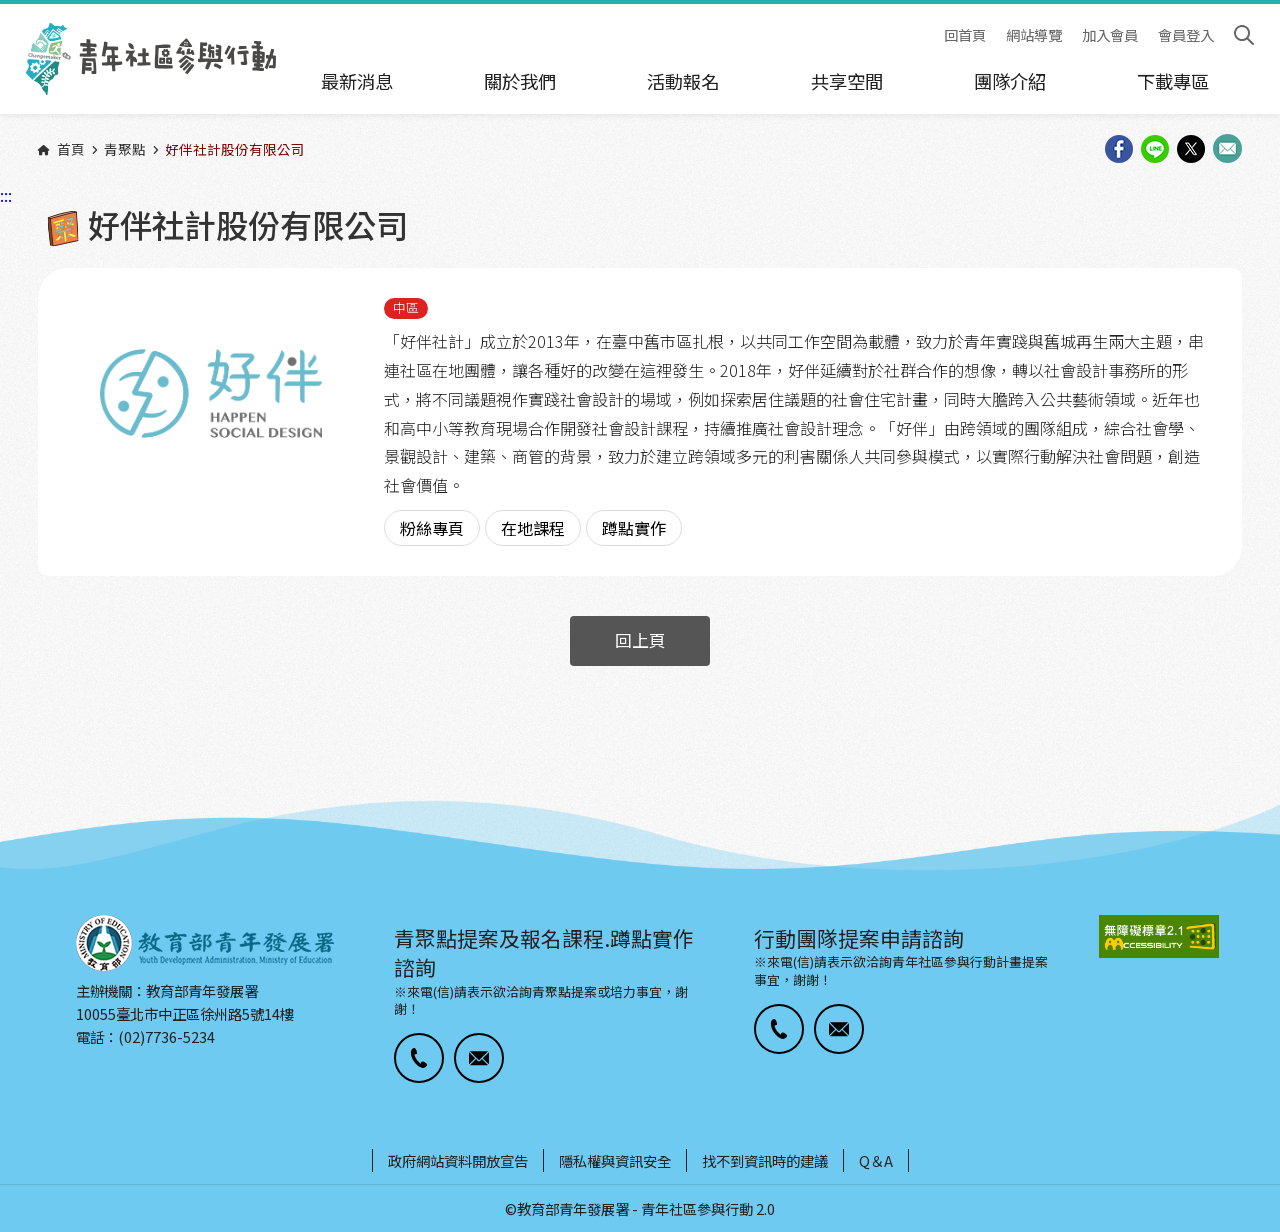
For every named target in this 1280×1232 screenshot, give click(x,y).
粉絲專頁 (432, 528)
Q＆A (876, 1160)
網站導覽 (1034, 35)
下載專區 (1173, 81)
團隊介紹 (1010, 81)
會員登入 (1186, 35)
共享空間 (847, 81)
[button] (419, 1058)
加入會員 (1110, 35)
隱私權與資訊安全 (615, 1160)
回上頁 (640, 640)
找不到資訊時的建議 (765, 1160)
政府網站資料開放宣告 (458, 1160)
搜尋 (1244, 35)
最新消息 (357, 81)
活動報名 (683, 81)
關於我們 (520, 81)
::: (6, 13)
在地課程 (533, 528)
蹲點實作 (634, 528)
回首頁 (965, 35)
